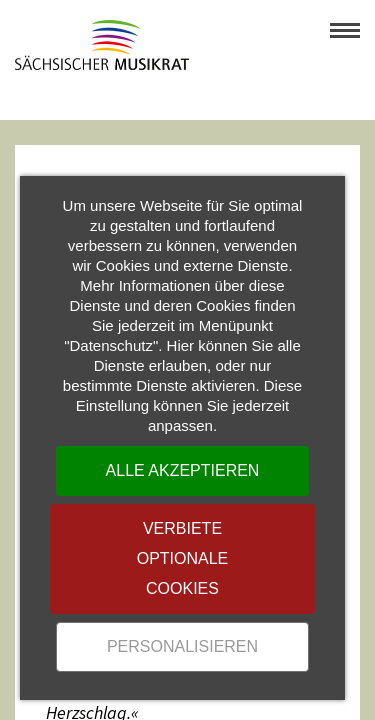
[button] (345, 30)
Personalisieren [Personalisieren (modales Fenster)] (182, 646)
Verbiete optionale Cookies (183, 558)
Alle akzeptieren (183, 470)
